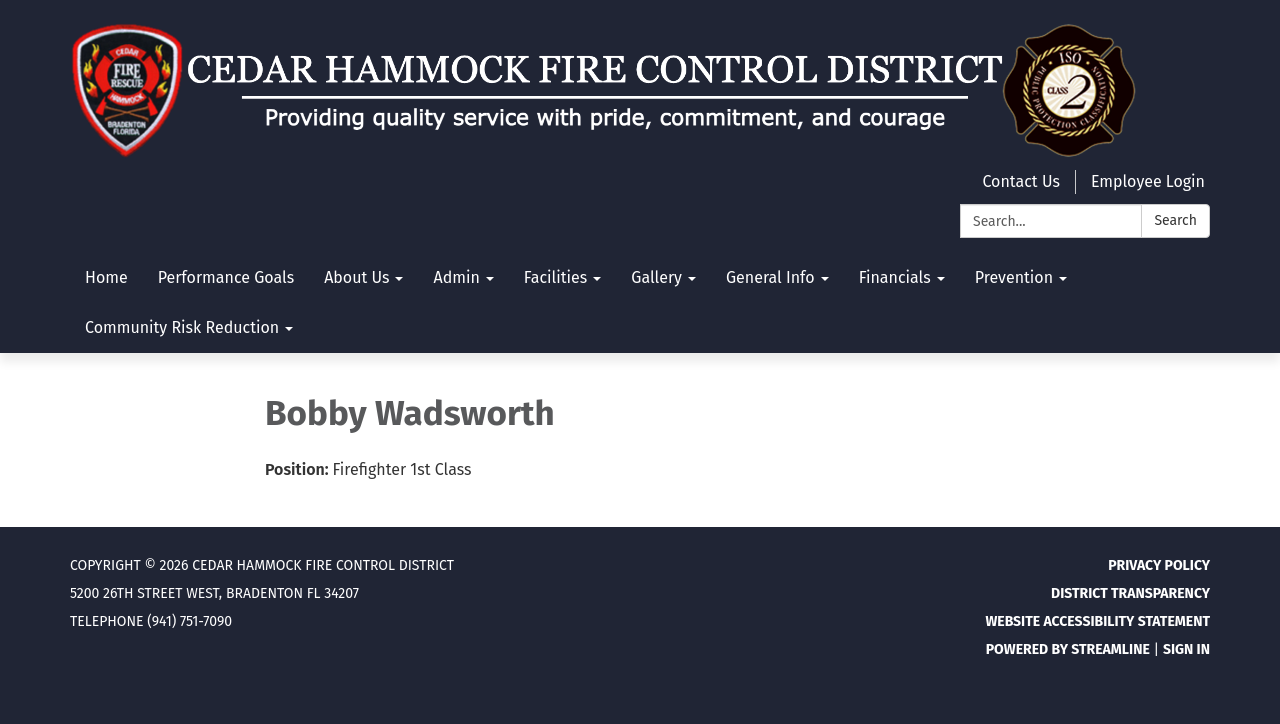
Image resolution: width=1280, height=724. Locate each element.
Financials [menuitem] (895, 277)
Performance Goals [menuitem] (226, 277)
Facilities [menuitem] (555, 277)
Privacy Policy (1159, 565)
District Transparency (1130, 593)
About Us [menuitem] (356, 277)
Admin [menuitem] (456, 277)
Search (1175, 220)
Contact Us (1020, 181)
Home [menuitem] (106, 277)
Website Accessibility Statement (1097, 621)
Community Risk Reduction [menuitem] (182, 327)
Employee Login (1148, 181)
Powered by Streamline (1068, 649)
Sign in (1186, 649)
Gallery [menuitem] (656, 277)
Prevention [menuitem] (1014, 277)
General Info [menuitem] (770, 277)
